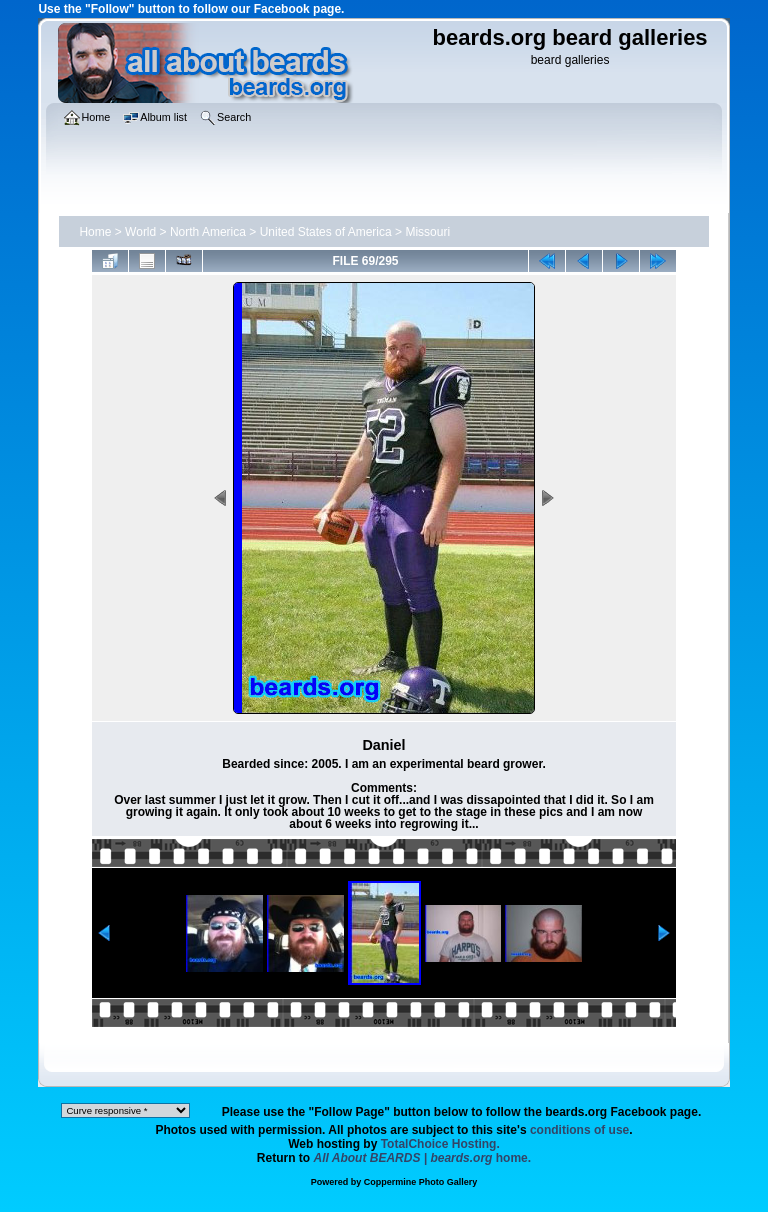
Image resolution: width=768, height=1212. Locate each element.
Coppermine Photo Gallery (421, 1182)
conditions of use (579, 1130)
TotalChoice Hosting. (440, 1144)
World (140, 232)
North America (208, 232)
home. (423, 1158)
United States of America (326, 232)
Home (95, 232)
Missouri (427, 232)
